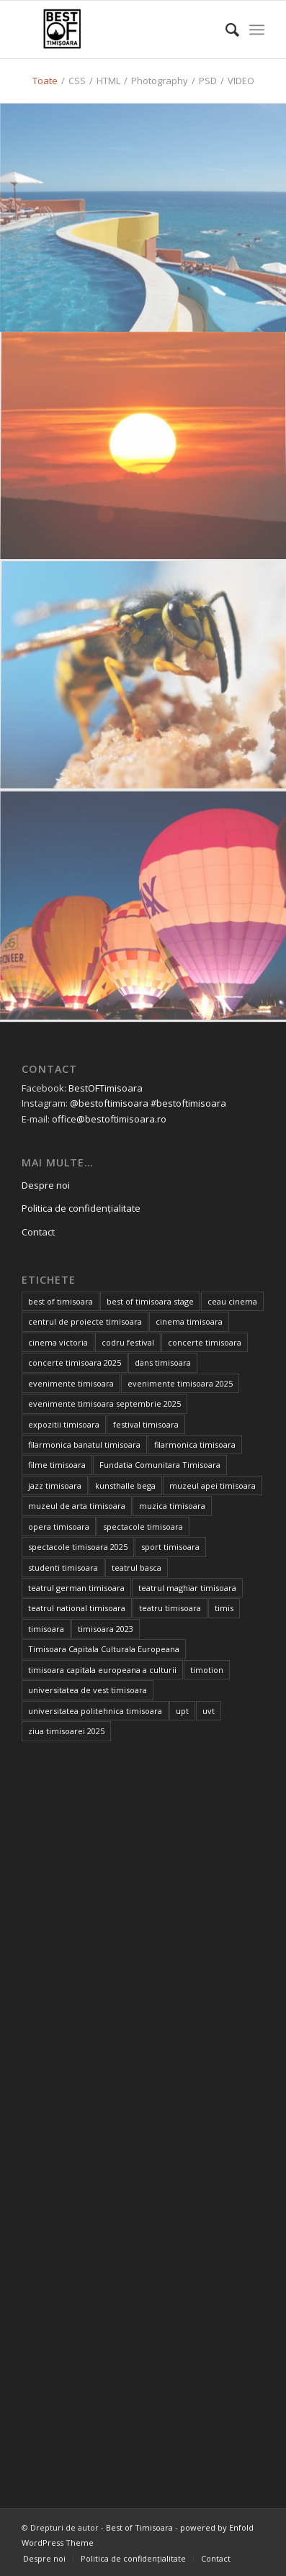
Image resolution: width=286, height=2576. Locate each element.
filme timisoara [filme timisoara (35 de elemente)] (57, 1464)
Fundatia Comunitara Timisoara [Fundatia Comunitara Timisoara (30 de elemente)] (159, 1464)
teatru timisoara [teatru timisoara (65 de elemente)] (170, 1607)
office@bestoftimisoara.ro (109, 1118)
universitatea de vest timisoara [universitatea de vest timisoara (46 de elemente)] (87, 1689)
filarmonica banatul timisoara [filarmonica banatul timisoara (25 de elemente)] (84, 1444)
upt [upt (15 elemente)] (182, 1710)
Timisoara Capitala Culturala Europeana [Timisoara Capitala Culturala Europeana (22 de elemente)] (103, 1648)
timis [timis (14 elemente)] (224, 1607)
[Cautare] (225, 29)
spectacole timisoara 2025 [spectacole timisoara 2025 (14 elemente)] (78, 1546)
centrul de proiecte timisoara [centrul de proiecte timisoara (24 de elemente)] (85, 1321)
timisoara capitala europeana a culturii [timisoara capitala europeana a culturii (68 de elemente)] (102, 1669)
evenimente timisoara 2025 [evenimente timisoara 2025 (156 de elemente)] (180, 1383)
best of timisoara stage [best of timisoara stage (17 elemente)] (150, 1301)
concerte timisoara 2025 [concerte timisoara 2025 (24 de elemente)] (74, 1362)
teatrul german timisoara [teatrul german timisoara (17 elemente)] (76, 1587)
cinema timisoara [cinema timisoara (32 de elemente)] (189, 1321)
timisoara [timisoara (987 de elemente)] (46, 1628)
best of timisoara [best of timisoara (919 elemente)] (60, 1301)
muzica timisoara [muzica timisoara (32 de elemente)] (172, 1505)
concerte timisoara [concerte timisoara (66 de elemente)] (204, 1342)
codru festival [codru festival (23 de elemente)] (128, 1342)
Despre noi (46, 1185)
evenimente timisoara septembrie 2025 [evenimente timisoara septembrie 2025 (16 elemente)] (104, 1403)
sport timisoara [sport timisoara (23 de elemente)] (170, 1546)
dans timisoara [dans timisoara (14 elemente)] (163, 1362)
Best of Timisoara (139, 2527)
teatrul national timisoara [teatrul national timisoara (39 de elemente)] (76, 1607)
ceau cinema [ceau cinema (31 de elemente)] (232, 1301)
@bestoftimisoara (109, 1103)
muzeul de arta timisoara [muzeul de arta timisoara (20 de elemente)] (76, 1505)
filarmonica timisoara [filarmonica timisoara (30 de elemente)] (195, 1444)
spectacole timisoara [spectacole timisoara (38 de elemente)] (143, 1526)
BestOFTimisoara (105, 1087)
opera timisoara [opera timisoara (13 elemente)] (58, 1526)
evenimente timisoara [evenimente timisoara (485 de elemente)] (71, 1383)
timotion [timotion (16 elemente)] (206, 1669)
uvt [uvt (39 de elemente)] (208, 1710)
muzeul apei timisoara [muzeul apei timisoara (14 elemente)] (212, 1485)
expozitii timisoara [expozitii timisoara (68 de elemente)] (63, 1424)
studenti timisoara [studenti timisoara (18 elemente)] (63, 1567)
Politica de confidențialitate (81, 1208)
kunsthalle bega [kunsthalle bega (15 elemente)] (125, 1485)
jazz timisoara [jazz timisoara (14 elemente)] (54, 1485)
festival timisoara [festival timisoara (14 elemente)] (146, 1424)
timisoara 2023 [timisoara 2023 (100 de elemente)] (105, 1628)
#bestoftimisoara (188, 1103)
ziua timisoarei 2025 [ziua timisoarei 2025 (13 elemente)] (66, 1730)
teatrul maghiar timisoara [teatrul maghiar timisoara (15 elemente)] (187, 1587)
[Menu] (256, 29)
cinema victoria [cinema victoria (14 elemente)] (58, 1342)
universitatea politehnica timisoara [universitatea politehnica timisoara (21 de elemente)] (95, 1710)
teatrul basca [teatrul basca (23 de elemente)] (136, 1567)
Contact (38, 1231)
